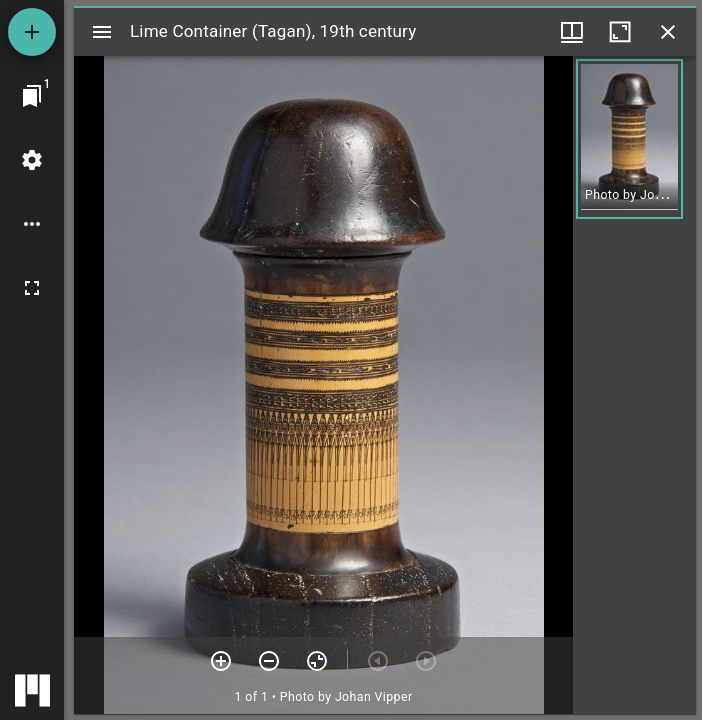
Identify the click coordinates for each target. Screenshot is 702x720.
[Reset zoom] (317, 661)
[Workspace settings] (32, 160)
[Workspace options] (32, 224)
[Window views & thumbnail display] (572, 32)
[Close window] (668, 32)
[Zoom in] (221, 661)
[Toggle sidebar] (102, 32)
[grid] (634, 385)
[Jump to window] (32, 96)
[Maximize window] (620, 32)
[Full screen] (32, 288)
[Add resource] (32, 32)
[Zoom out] (269, 661)
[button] (629, 139)
